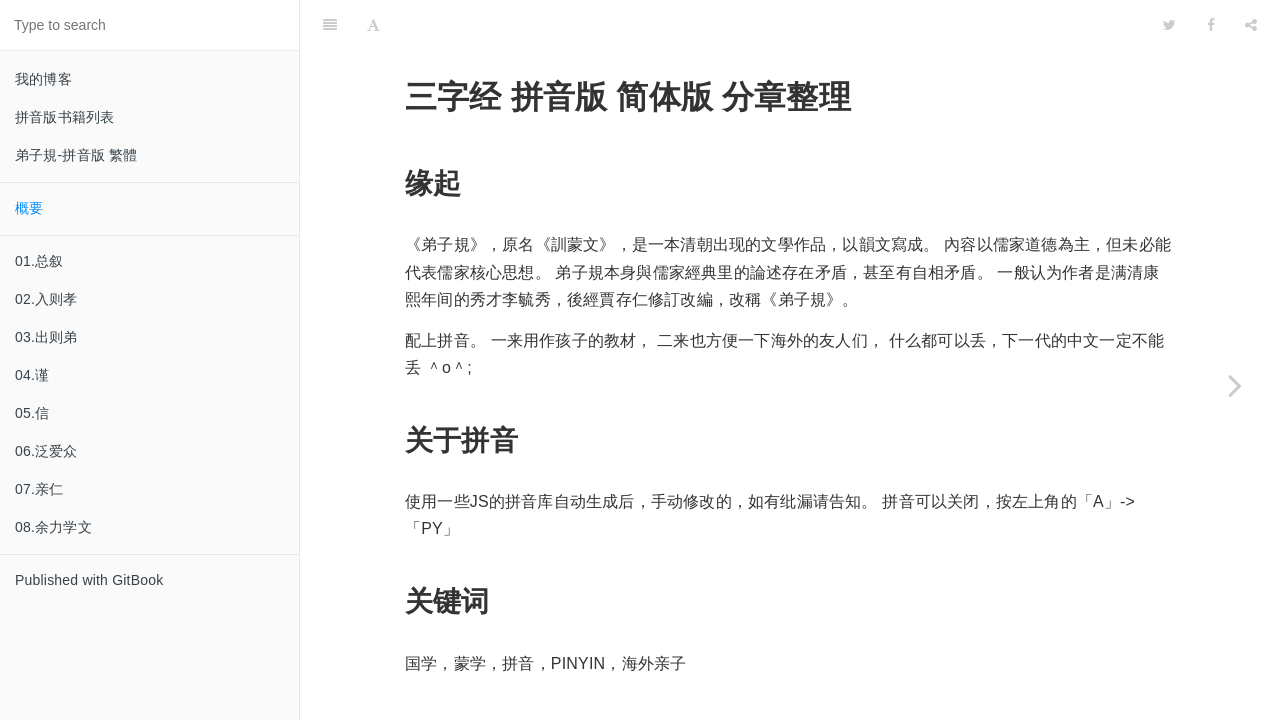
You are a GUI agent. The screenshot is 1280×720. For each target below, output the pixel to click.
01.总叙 (39, 261)
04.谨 (32, 375)
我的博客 (43, 79)
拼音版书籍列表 (64, 117)
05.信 (32, 413)
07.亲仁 (39, 489)
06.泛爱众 (46, 451)
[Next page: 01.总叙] (1235, 385)
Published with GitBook (89, 580)
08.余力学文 (53, 527)
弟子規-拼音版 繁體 (76, 155)
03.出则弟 (46, 337)
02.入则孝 (46, 299)
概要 (29, 208)
